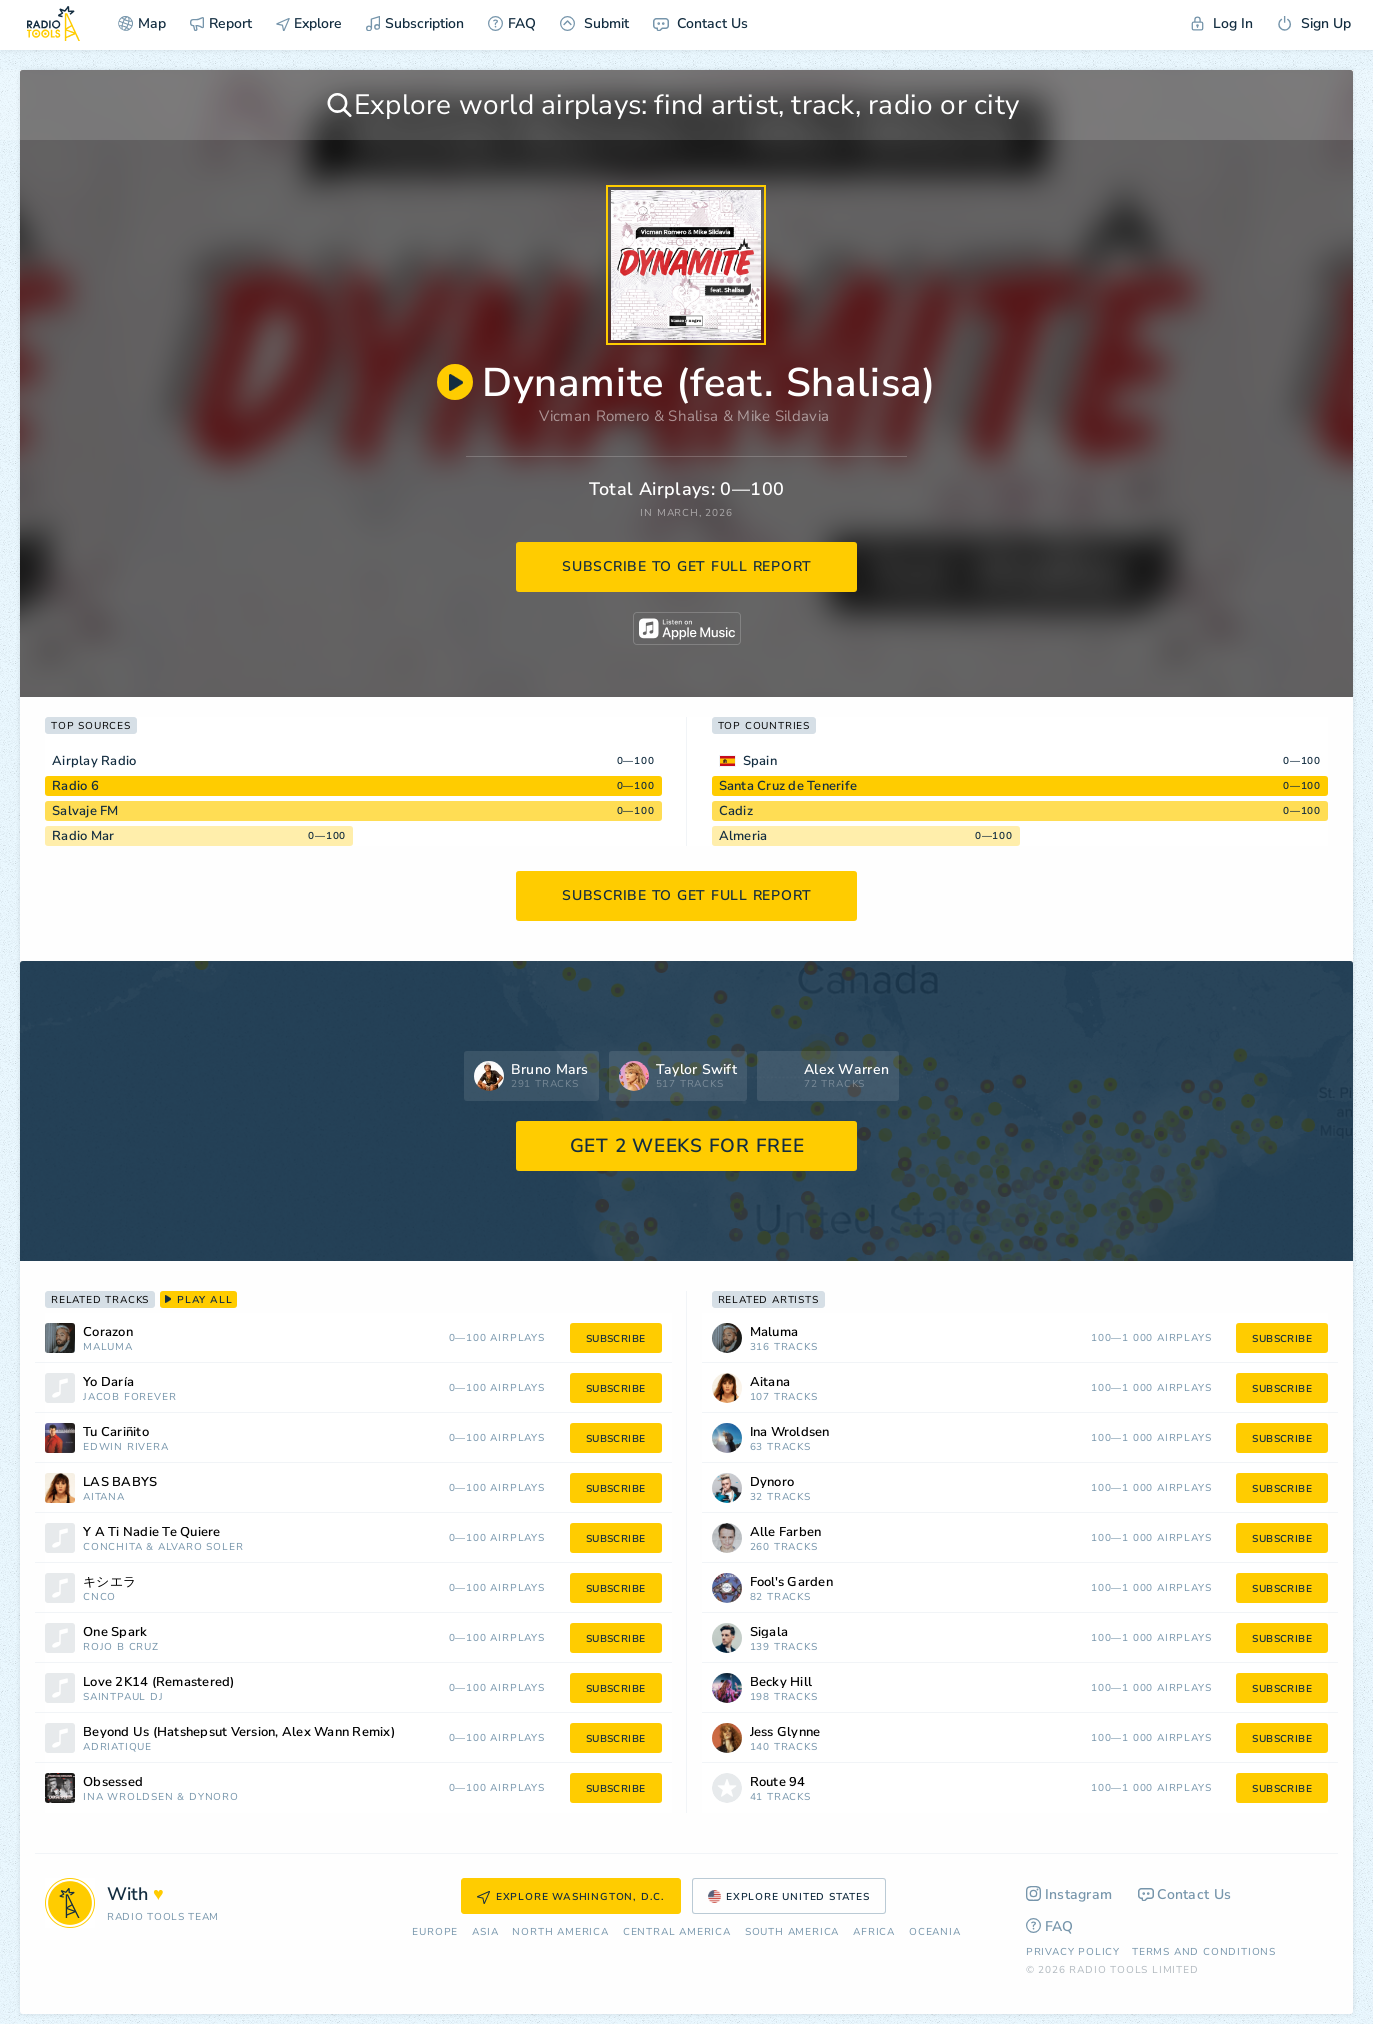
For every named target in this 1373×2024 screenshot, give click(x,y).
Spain (760, 761)
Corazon (108, 1332)
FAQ (512, 23)
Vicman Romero (594, 416)
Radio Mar (83, 836)
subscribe (616, 1339)
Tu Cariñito (116, 1432)
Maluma (108, 1347)
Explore (309, 23)
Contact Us (700, 23)
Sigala (769, 1632)
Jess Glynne (785, 1732)
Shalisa (693, 416)
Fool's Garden (791, 1582)
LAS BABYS (120, 1482)
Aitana (104, 1497)
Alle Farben (786, 1532)
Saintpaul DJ (123, 1697)
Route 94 (778, 1782)
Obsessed (113, 1782)
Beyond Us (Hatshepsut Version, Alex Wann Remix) (239, 1732)
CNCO (99, 1597)
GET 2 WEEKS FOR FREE (687, 1146)
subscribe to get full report (687, 566)
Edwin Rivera (126, 1447)
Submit (594, 23)
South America (792, 1932)
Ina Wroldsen (128, 1797)
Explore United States (789, 1897)
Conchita (112, 1547)
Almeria (743, 836)
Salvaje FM (85, 811)
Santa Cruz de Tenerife (788, 786)
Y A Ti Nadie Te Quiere (152, 1532)
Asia (485, 1932)
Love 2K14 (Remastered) (159, 1682)
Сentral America (677, 1932)
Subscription (415, 23)
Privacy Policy (1073, 1952)
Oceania (935, 1932)
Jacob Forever (129, 1397)
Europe (435, 1932)
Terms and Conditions (1204, 1952)
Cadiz (736, 811)
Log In (1222, 23)
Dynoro (214, 1797)
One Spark (115, 1632)
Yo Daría (108, 1382)
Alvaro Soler (201, 1547)
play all (198, 1300)
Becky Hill (781, 1682)
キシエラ (109, 1582)
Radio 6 (75, 786)
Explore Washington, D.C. (571, 1897)
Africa (874, 1932)
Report (221, 23)
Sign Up (1314, 23)
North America (560, 1932)
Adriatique (117, 1747)
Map (142, 23)
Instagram (1069, 1894)
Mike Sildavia (783, 416)
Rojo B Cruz (121, 1647)
